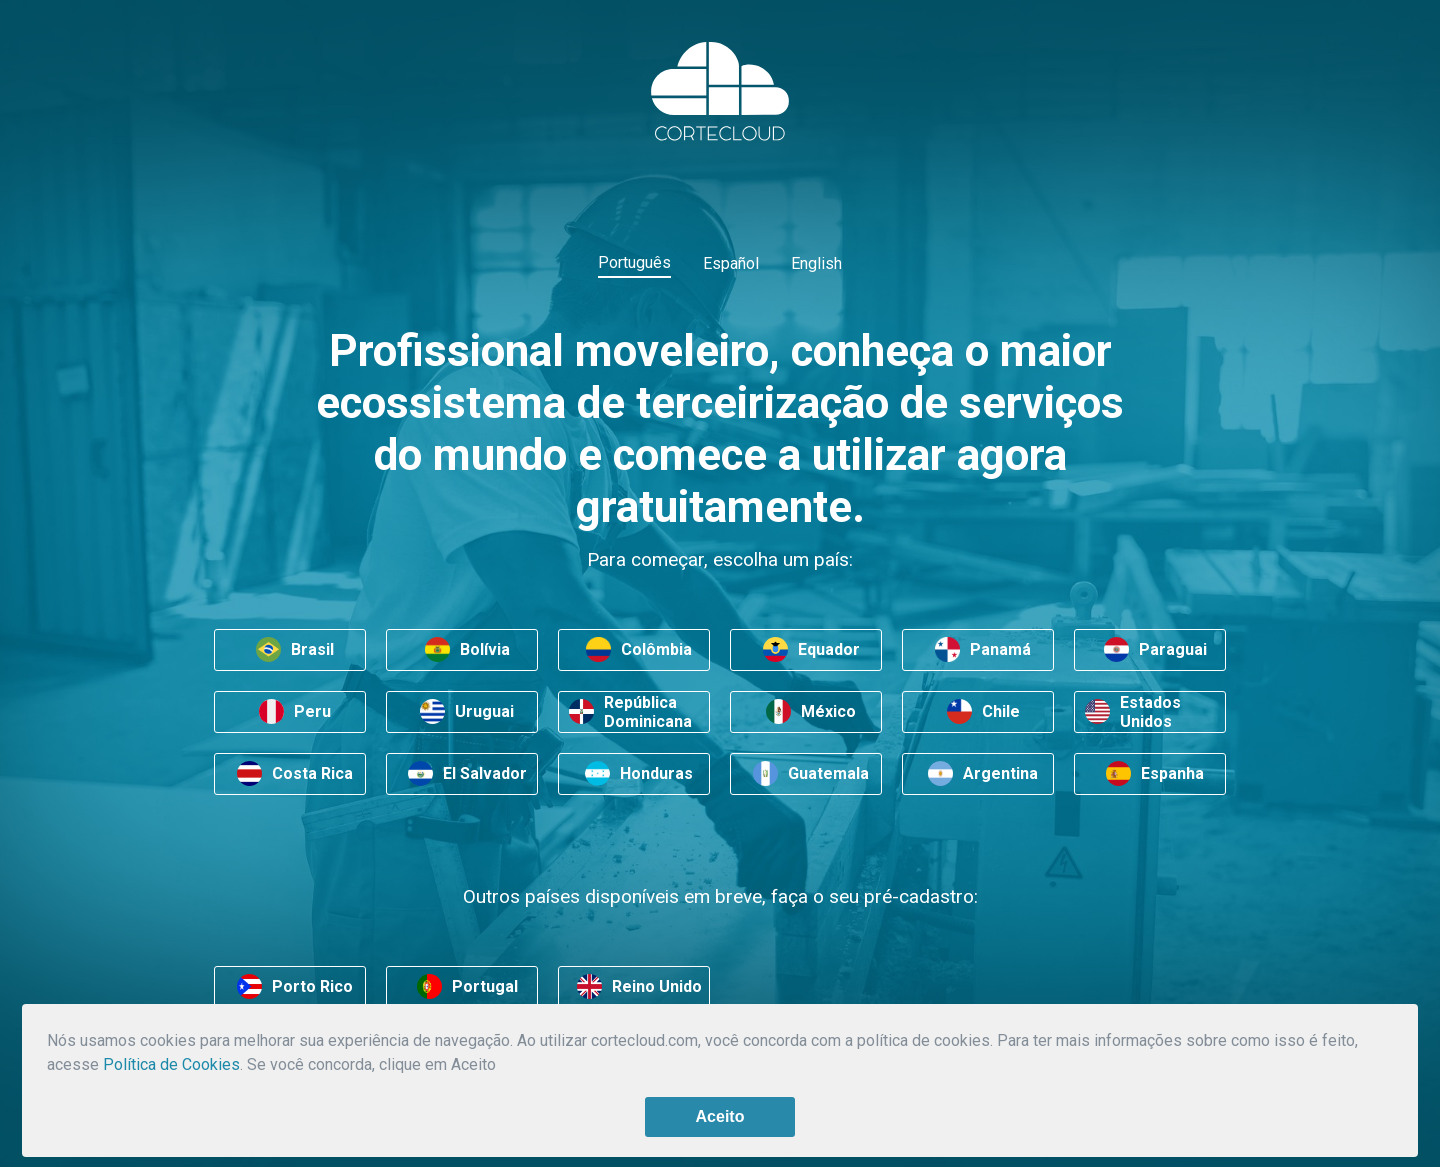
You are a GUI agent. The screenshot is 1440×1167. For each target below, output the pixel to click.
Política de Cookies (171, 1064)
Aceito (720, 1116)
